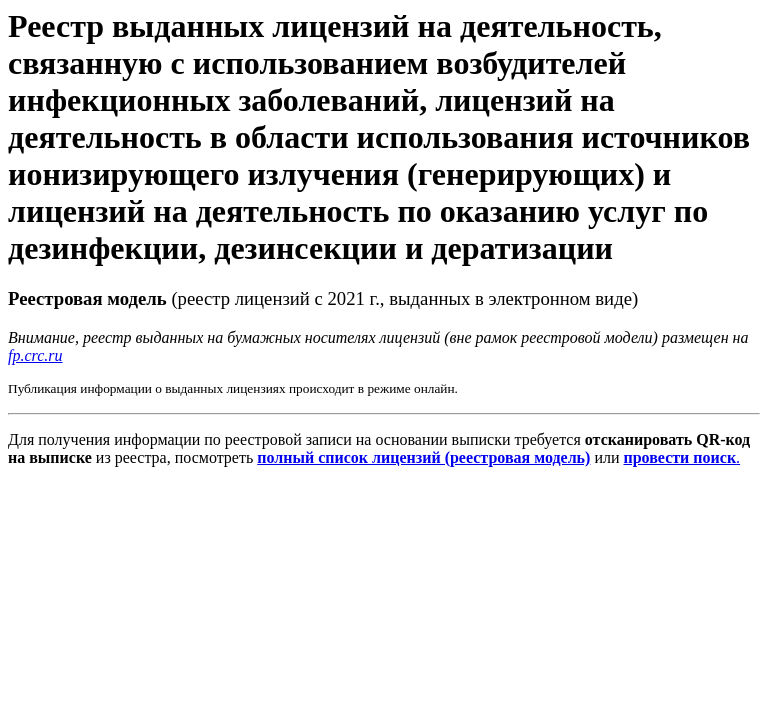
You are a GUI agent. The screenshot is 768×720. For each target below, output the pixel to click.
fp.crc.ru (35, 355)
